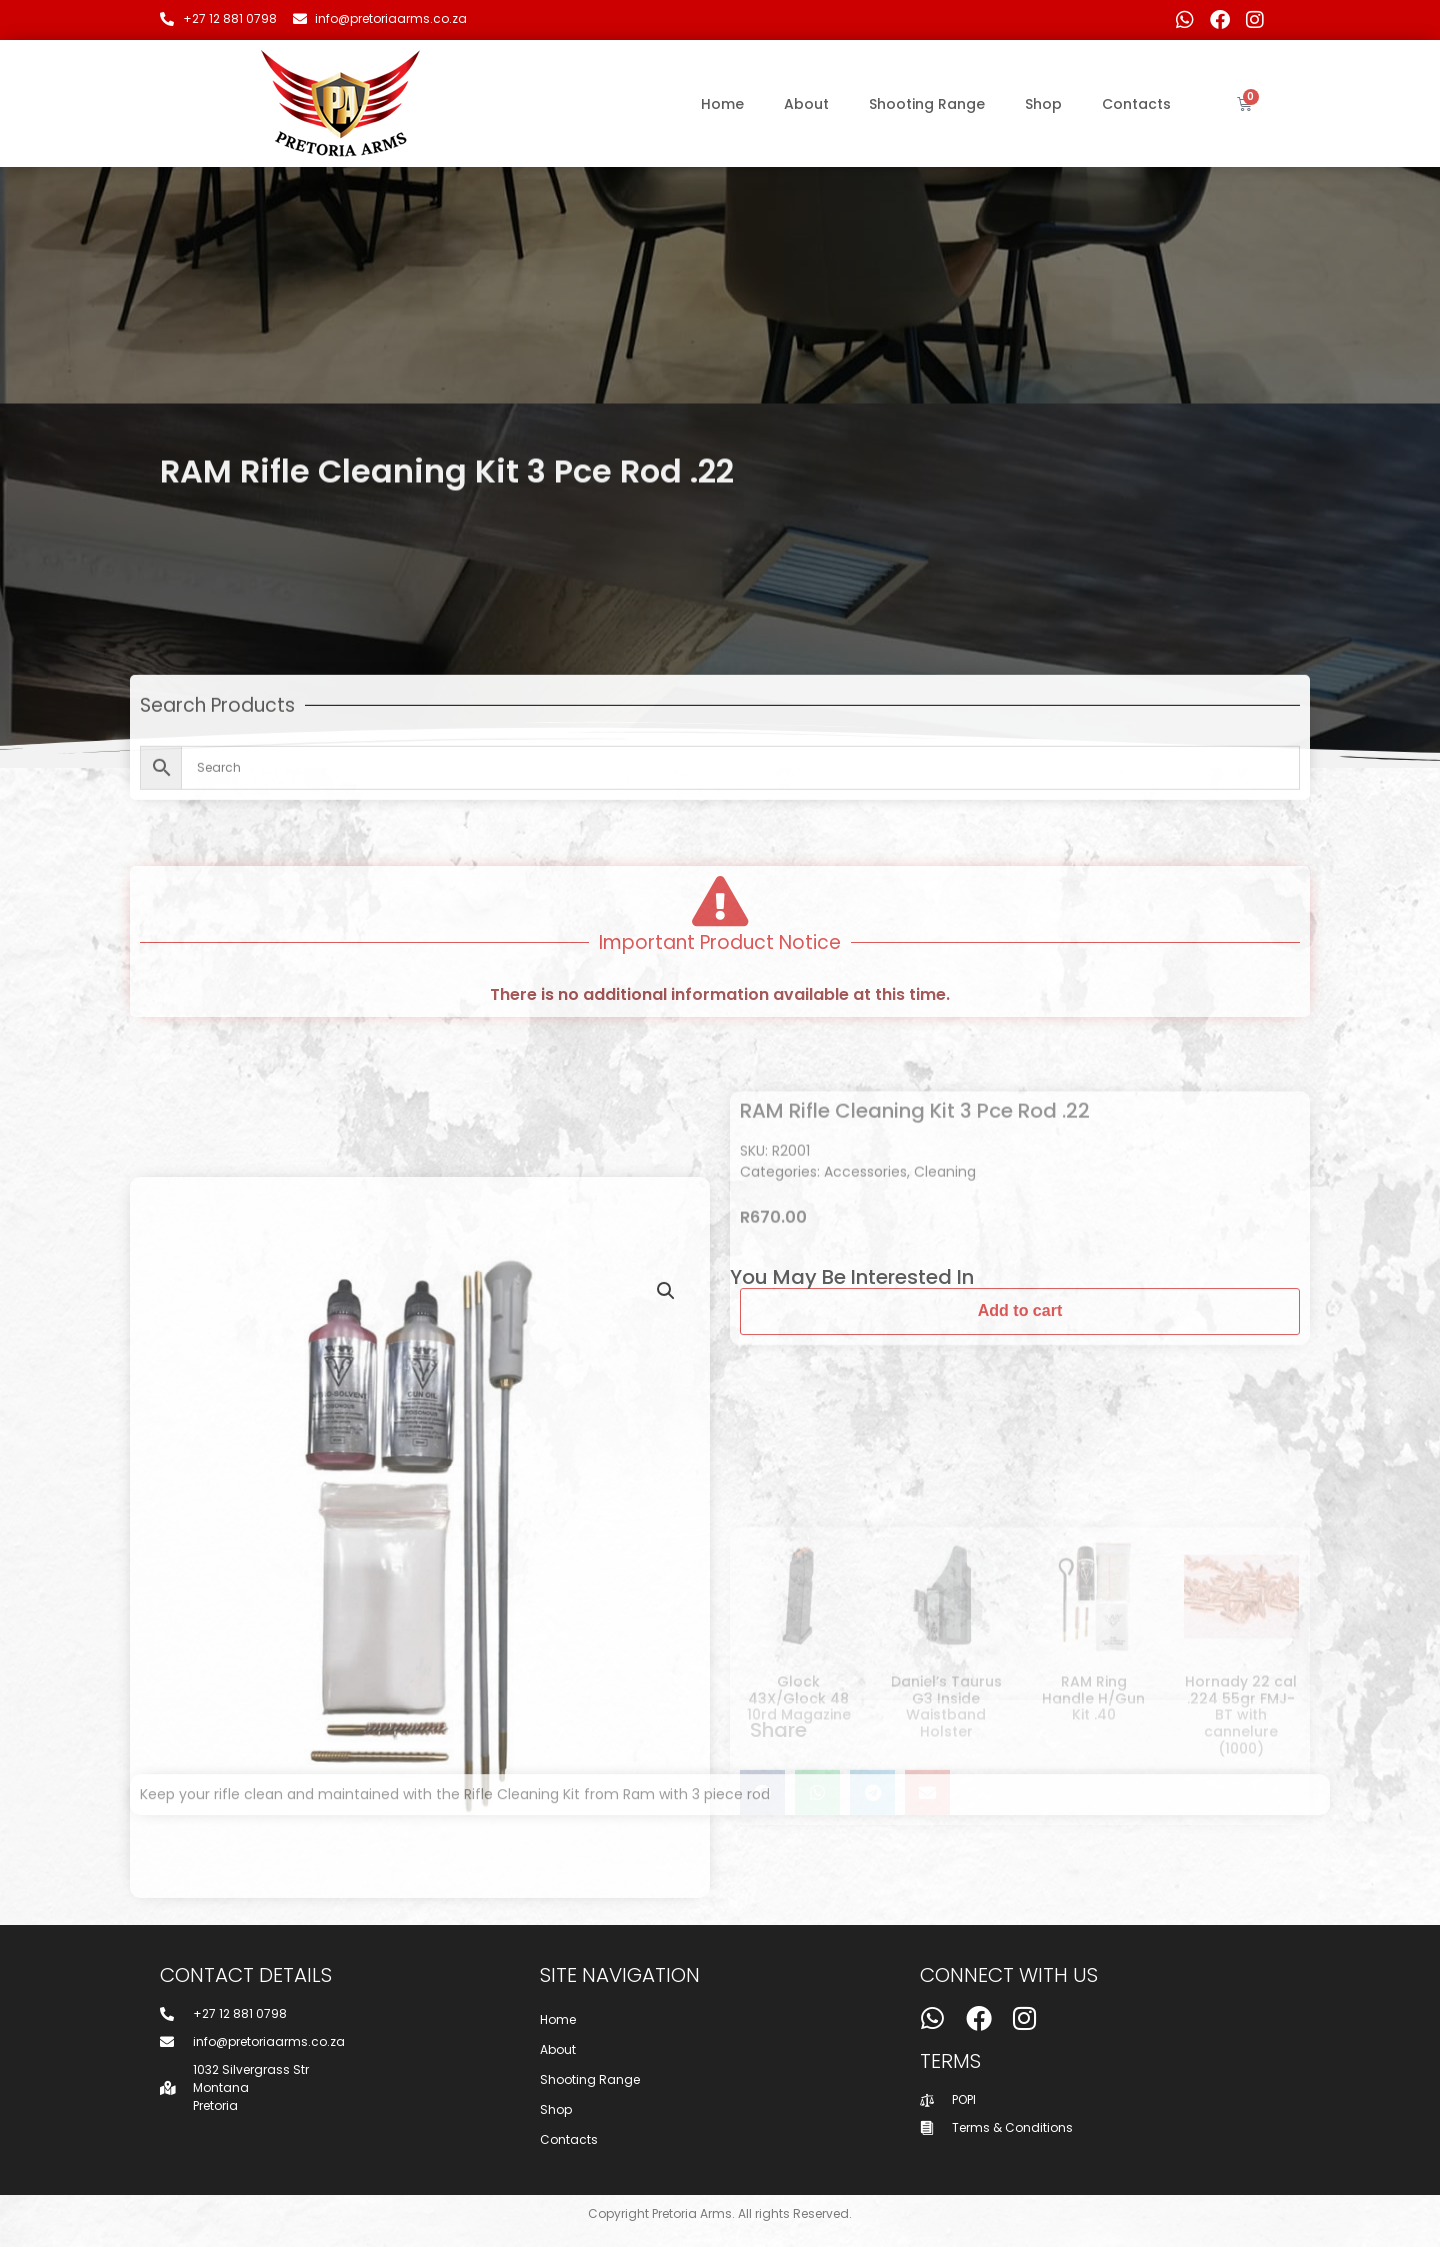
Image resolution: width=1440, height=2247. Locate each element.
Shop (1043, 104)
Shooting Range (927, 104)
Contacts (1136, 104)
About (806, 104)
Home (722, 104)
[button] (666, 1695)
